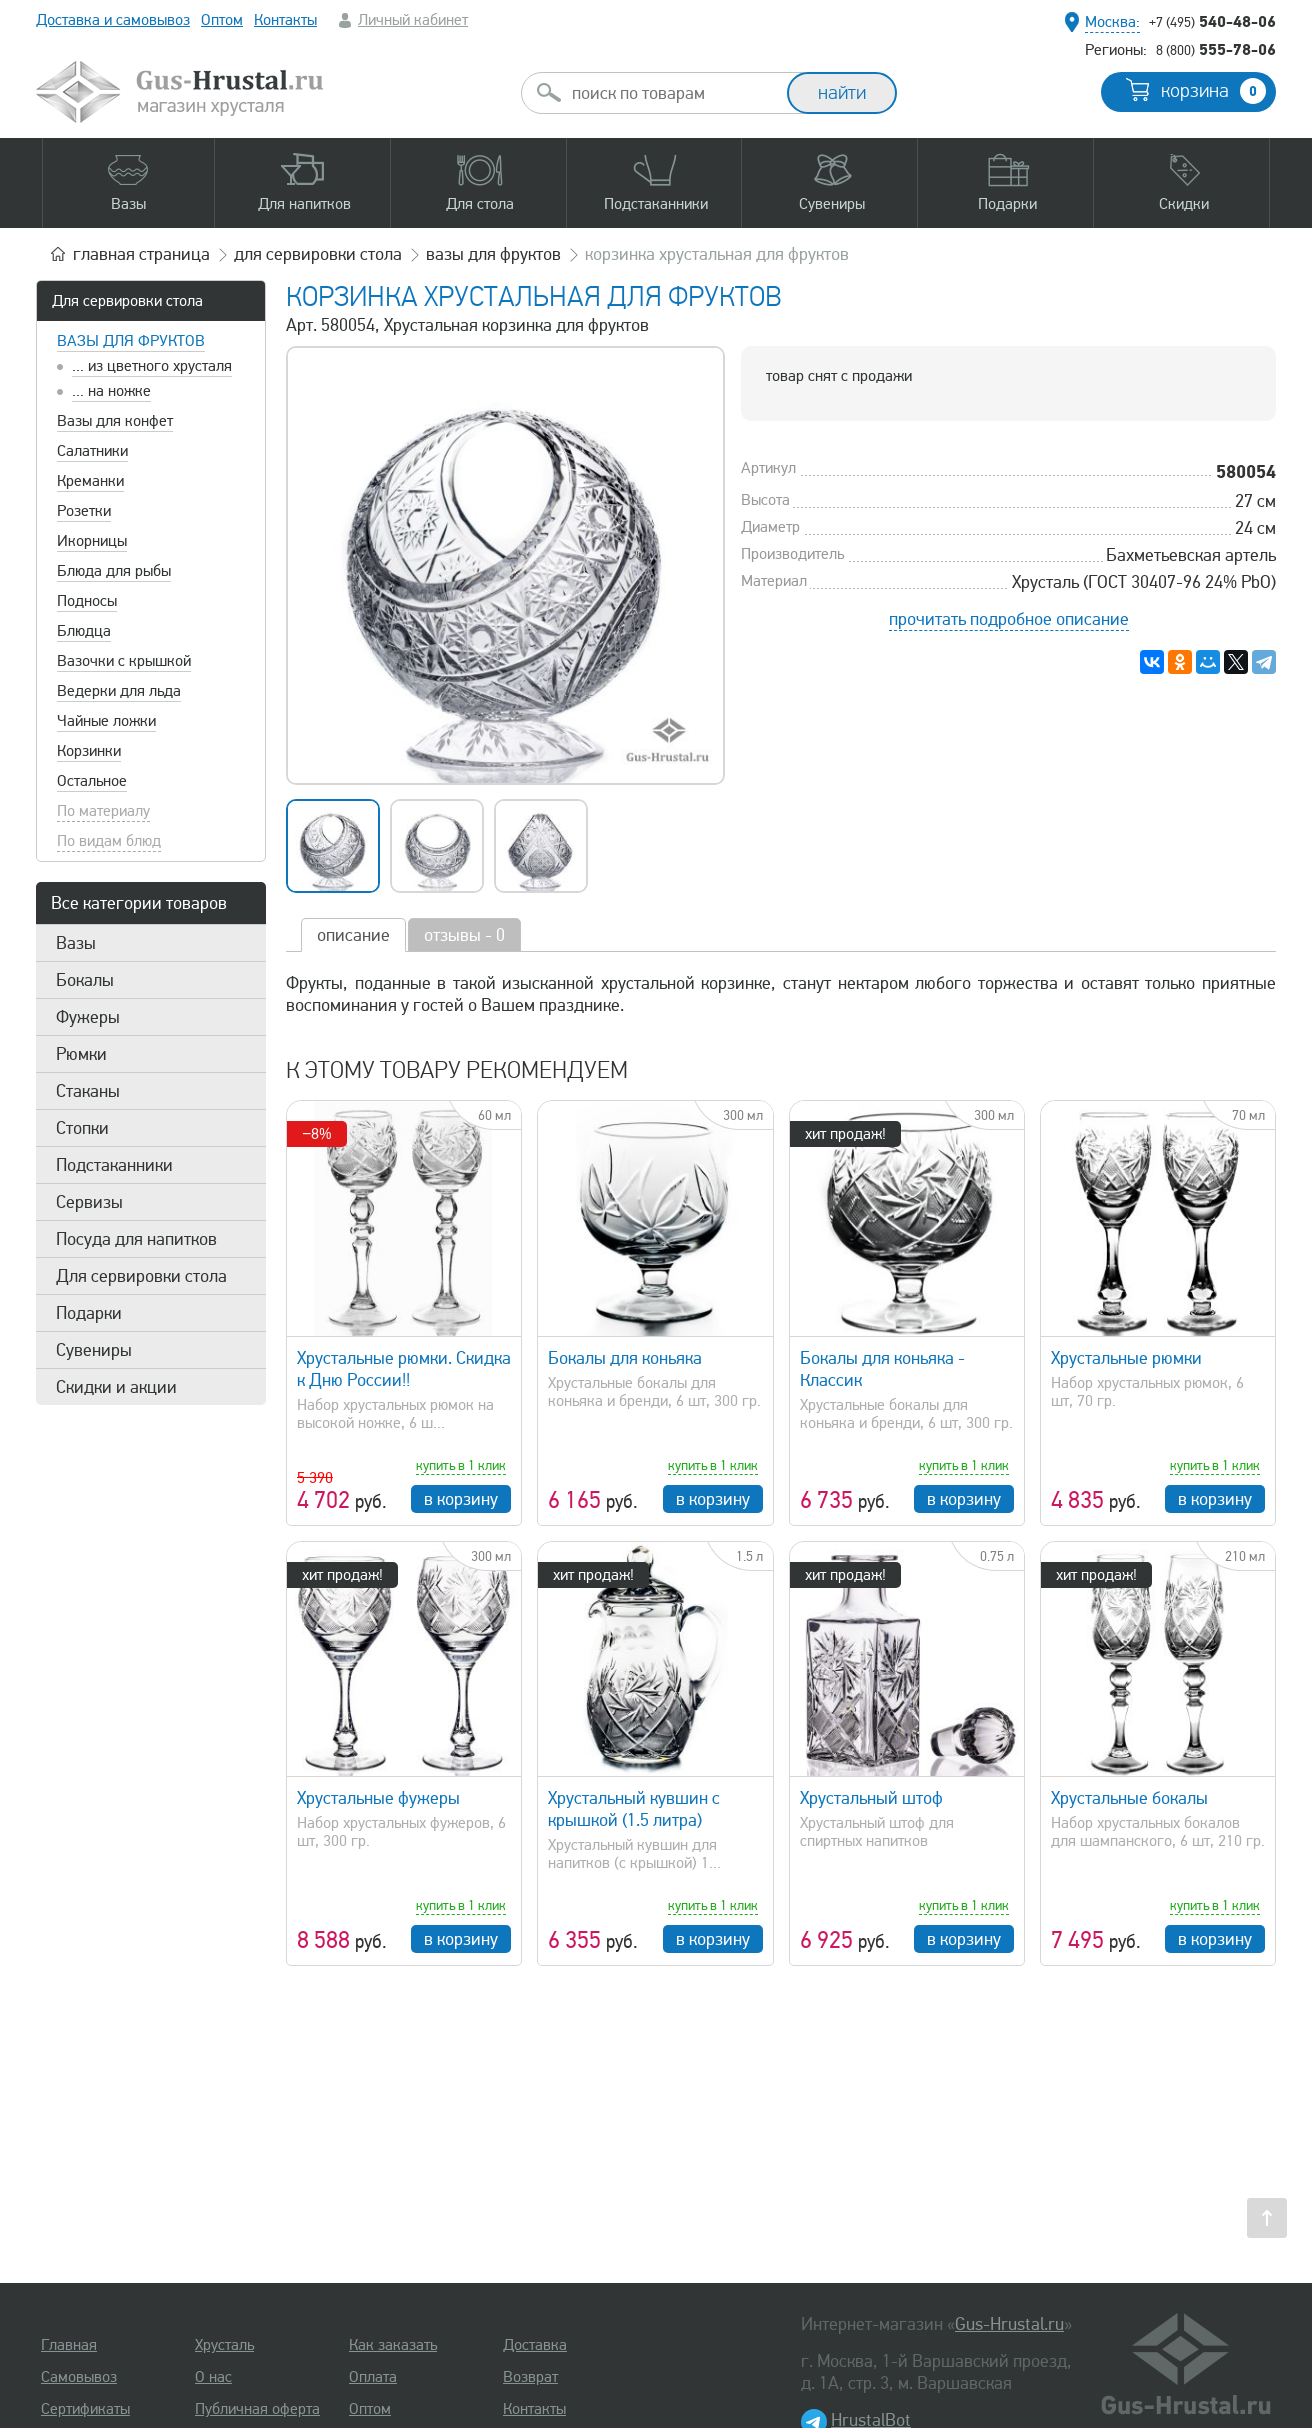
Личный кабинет (413, 20)
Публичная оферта (257, 2409)
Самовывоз (79, 2377)
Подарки (89, 1313)
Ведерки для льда (119, 691)
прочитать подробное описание (1009, 619)
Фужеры (88, 1017)
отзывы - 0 (464, 935)
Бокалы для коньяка (625, 1358)
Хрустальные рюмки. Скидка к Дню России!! (404, 1369)
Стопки (82, 1128)
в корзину (461, 1499)
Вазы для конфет (115, 421)
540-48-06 (1212, 21)
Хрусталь (224, 2345)
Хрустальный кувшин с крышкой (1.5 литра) (634, 1809)
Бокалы (85, 980)
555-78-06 (1216, 49)
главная (141, 254)
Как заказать (393, 2345)
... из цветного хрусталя (152, 366)
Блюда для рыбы (114, 571)
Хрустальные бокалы (1129, 1798)
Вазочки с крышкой (124, 661)
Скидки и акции (116, 1387)
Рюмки (81, 1054)
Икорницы (92, 541)
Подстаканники (114, 1165)
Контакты (285, 20)
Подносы (87, 601)
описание (353, 935)
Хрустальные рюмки (1126, 1358)
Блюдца (84, 631)
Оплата (373, 2377)
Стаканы (88, 1091)
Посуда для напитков (136, 1239)
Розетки (84, 511)
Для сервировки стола (127, 301)
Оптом (222, 20)
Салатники (92, 451)
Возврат (530, 2377)
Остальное (92, 781)
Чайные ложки (106, 721)
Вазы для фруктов (131, 341)
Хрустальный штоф (871, 1798)
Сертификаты (85, 2409)
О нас (213, 2377)
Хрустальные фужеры (378, 1798)
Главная (69, 2345)
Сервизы (89, 1202)
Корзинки (89, 751)
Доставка (535, 2345)
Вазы (76, 943)
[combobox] (672, 93)
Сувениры (94, 1350)
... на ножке (111, 391)
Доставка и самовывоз (113, 20)
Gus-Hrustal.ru (1009, 2324)
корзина (1213, 91)
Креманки (90, 481)
